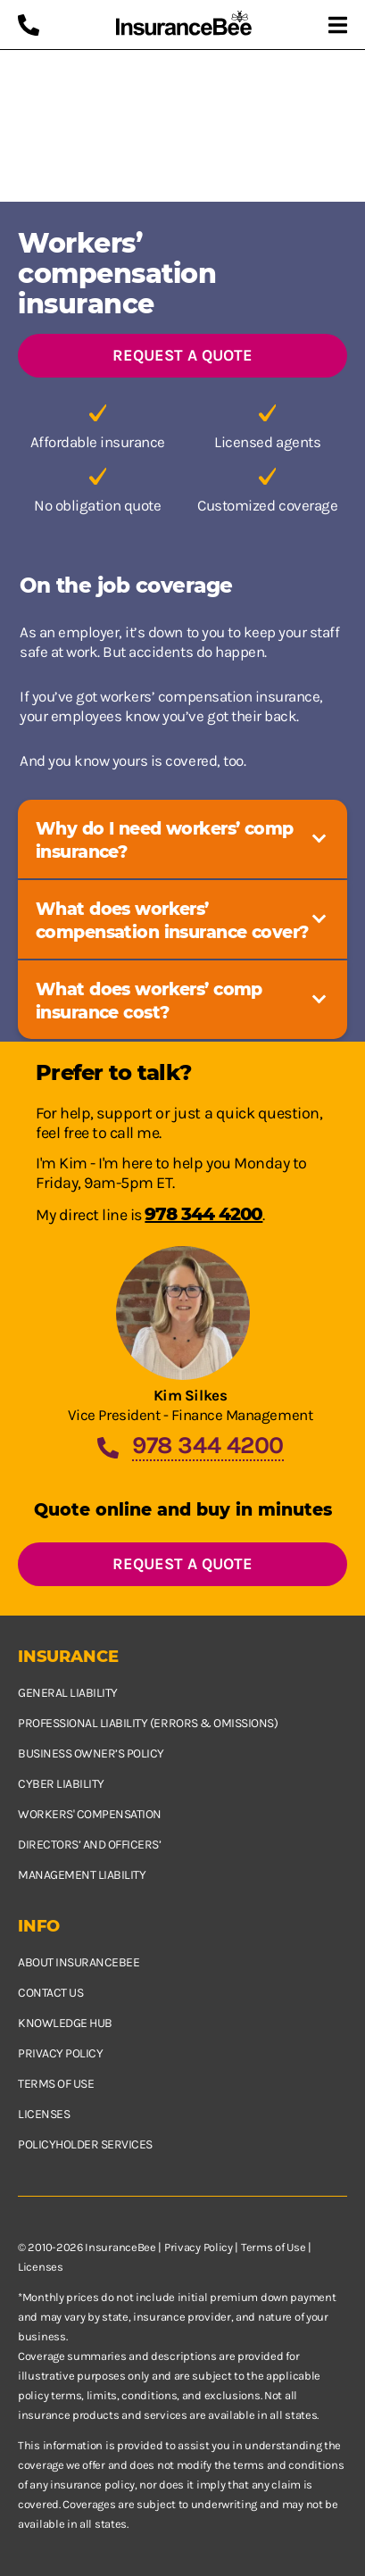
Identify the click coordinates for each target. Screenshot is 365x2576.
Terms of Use (273, 2247)
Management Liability (81, 1874)
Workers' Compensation (90, 1814)
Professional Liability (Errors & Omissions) (148, 1723)
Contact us (50, 1992)
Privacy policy (60, 2053)
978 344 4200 (203, 1214)
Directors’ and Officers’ (89, 1844)
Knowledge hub (65, 2023)
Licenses (44, 2114)
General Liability (68, 1692)
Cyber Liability (61, 1783)
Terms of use (56, 2083)
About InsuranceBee (78, 1962)
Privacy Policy (198, 2247)
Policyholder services (85, 2144)
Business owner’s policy (91, 1753)
